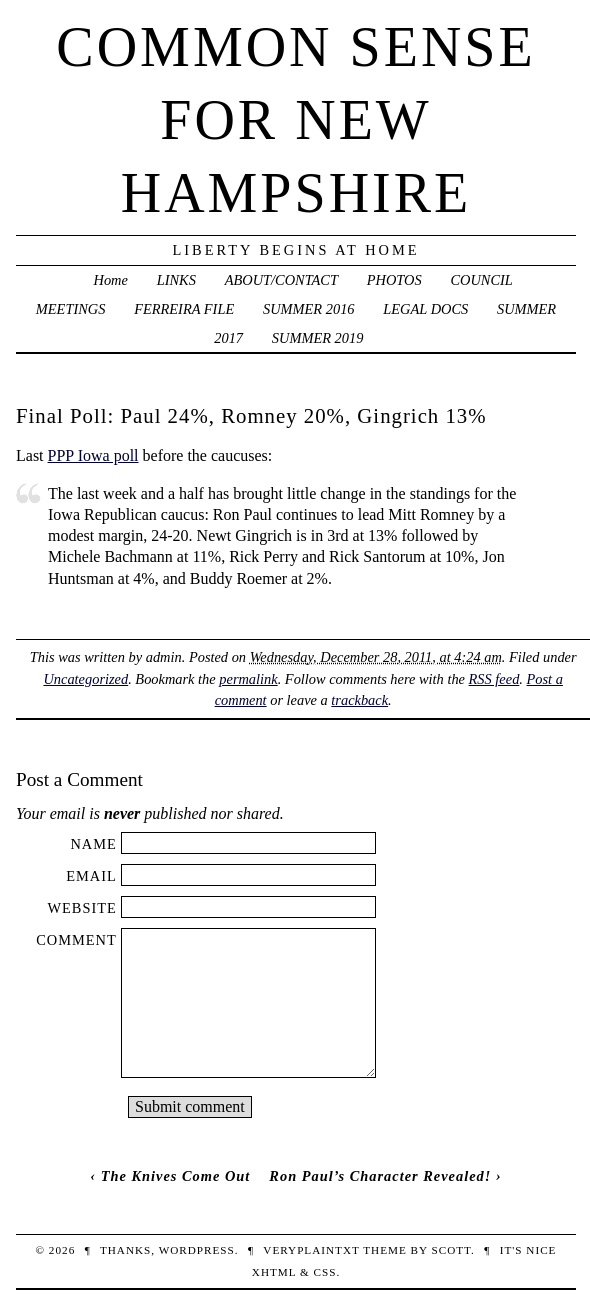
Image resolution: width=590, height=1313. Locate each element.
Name (93, 844)
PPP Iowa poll (93, 455)
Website (81, 908)
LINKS (176, 280)
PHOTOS (394, 280)
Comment (76, 940)
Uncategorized (85, 679)
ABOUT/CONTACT (281, 280)
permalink (248, 679)
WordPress (197, 1250)
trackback (359, 700)
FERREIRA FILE (184, 309)
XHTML (274, 1272)
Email (91, 876)
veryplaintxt (311, 1250)
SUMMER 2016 (309, 309)
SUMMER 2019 (318, 338)
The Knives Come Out (176, 1176)
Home (111, 280)
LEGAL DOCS (425, 309)
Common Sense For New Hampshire (295, 120)
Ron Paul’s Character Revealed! (380, 1176)
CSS (324, 1272)
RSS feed (494, 679)
